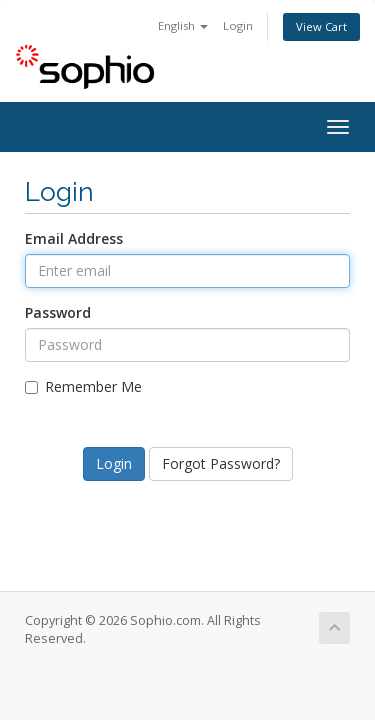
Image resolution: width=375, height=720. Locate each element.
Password (58, 312)
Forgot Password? (221, 463)
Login (238, 25)
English (183, 25)
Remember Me (83, 386)
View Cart (321, 26)
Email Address (74, 238)
